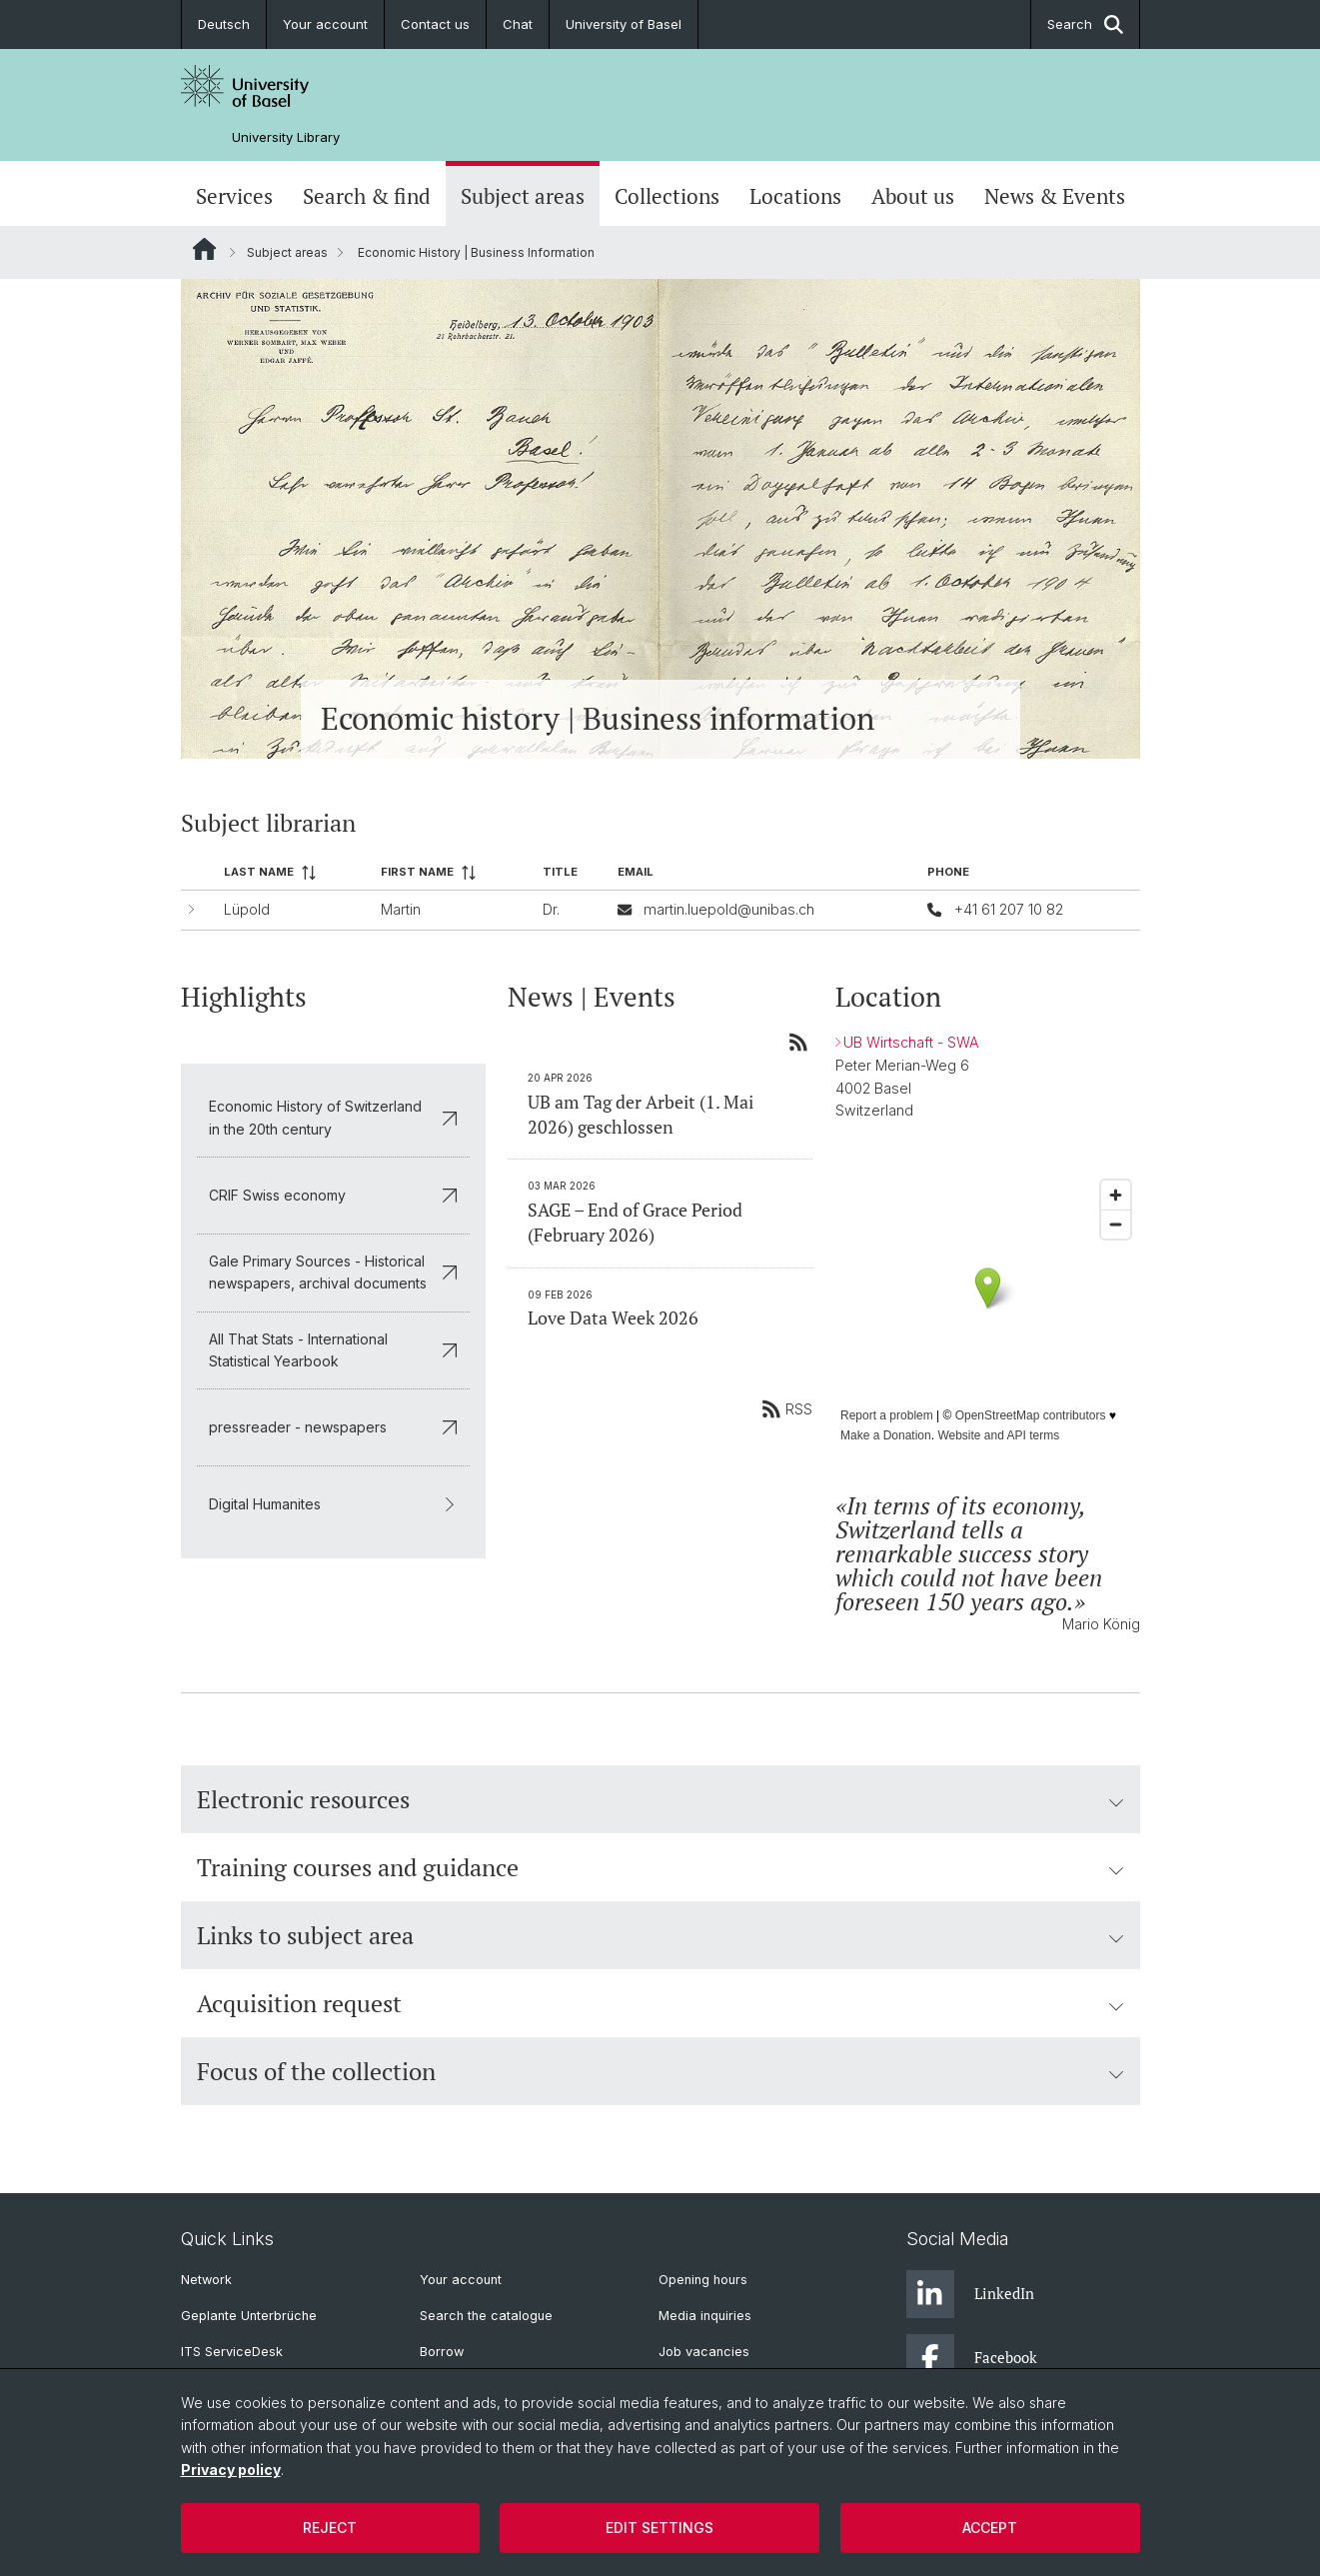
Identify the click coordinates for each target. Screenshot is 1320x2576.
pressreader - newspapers (333, 1426)
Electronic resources (660, 1799)
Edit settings (659, 2527)
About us (912, 196)
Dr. (551, 909)
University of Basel (623, 24)
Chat (518, 24)
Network (206, 2279)
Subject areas (523, 196)
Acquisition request (660, 2003)
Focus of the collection (660, 2071)
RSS (786, 1408)
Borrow (442, 2351)
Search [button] (1085, 24)
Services (234, 196)
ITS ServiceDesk (232, 2351)
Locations (795, 196)
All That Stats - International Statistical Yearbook (333, 1348)
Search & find (367, 196)
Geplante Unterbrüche (249, 2315)
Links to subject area (660, 1935)
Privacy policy (231, 2469)
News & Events (1054, 196)
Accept (989, 2527)
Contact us (435, 24)
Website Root (204, 249)
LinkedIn (970, 2294)
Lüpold (246, 909)
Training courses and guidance (660, 1867)
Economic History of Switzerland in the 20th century (333, 1117)
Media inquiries (705, 2315)
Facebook (971, 2358)
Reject (330, 2527)
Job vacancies (704, 2351)
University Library (286, 137)
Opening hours (703, 2279)
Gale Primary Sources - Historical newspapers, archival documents (333, 1272)
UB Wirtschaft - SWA (910, 1042)
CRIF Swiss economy (333, 1194)
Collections (667, 196)
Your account (325, 24)
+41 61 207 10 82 (1007, 909)
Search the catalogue (486, 2315)
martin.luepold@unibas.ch (728, 909)
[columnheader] (293, 873)
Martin (401, 909)
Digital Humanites (333, 1503)
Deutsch (224, 24)
